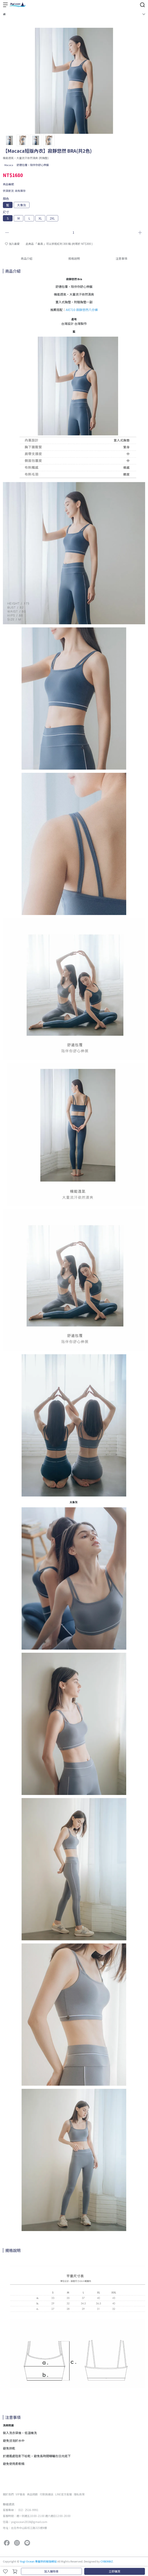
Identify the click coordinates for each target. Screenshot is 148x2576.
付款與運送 (46, 2494)
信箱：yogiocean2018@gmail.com (25, 2522)
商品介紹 (26, 258)
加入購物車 (51, 2571)
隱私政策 (79, 2494)
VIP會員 (20, 2494)
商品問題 (32, 2494)
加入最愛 (12, 244)
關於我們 (8, 2494)
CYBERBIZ (106, 2561)
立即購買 (114, 2571)
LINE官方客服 (63, 2494)
